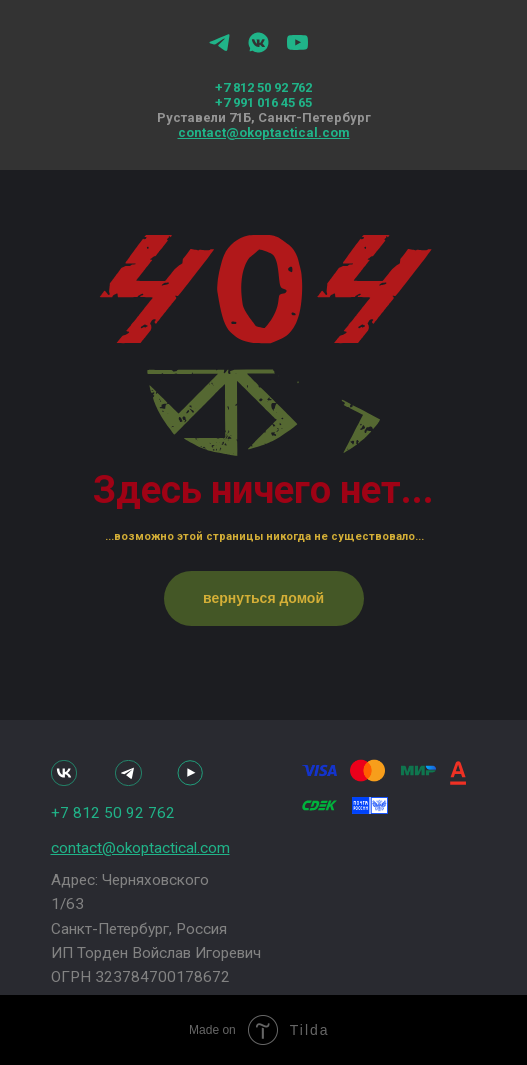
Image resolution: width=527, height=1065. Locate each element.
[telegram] (219, 49)
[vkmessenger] (258, 49)
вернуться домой (263, 598)
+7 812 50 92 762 (263, 87)
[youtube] (297, 49)
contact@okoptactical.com (264, 132)
